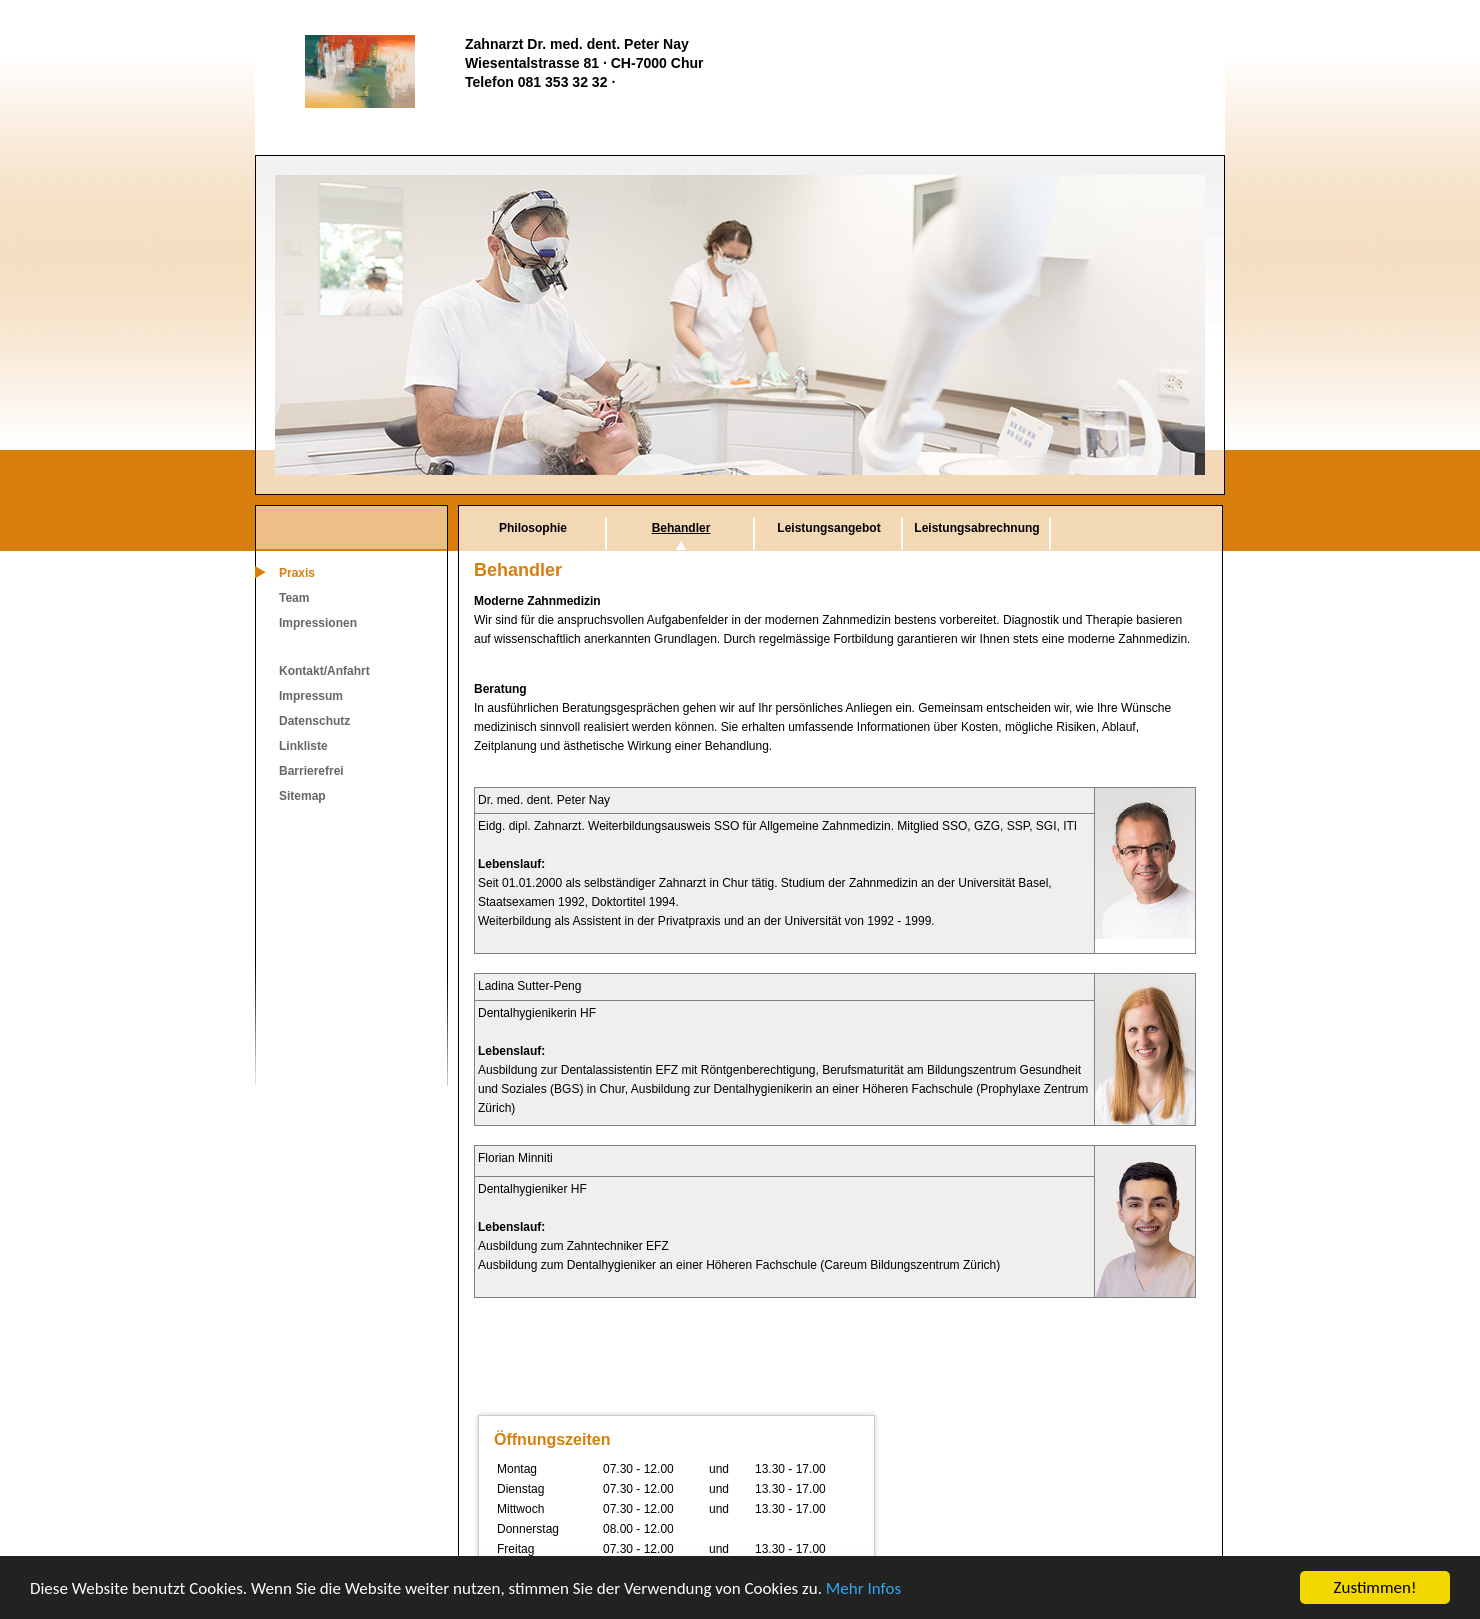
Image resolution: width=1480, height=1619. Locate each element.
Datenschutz (314, 721)
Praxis (297, 573)
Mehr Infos (863, 1588)
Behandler (681, 528)
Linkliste (303, 746)
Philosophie (533, 528)
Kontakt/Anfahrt (324, 671)
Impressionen (318, 623)
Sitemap (302, 796)
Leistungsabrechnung (976, 528)
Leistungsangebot (828, 528)
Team (294, 598)
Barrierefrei (311, 771)
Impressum (311, 696)
